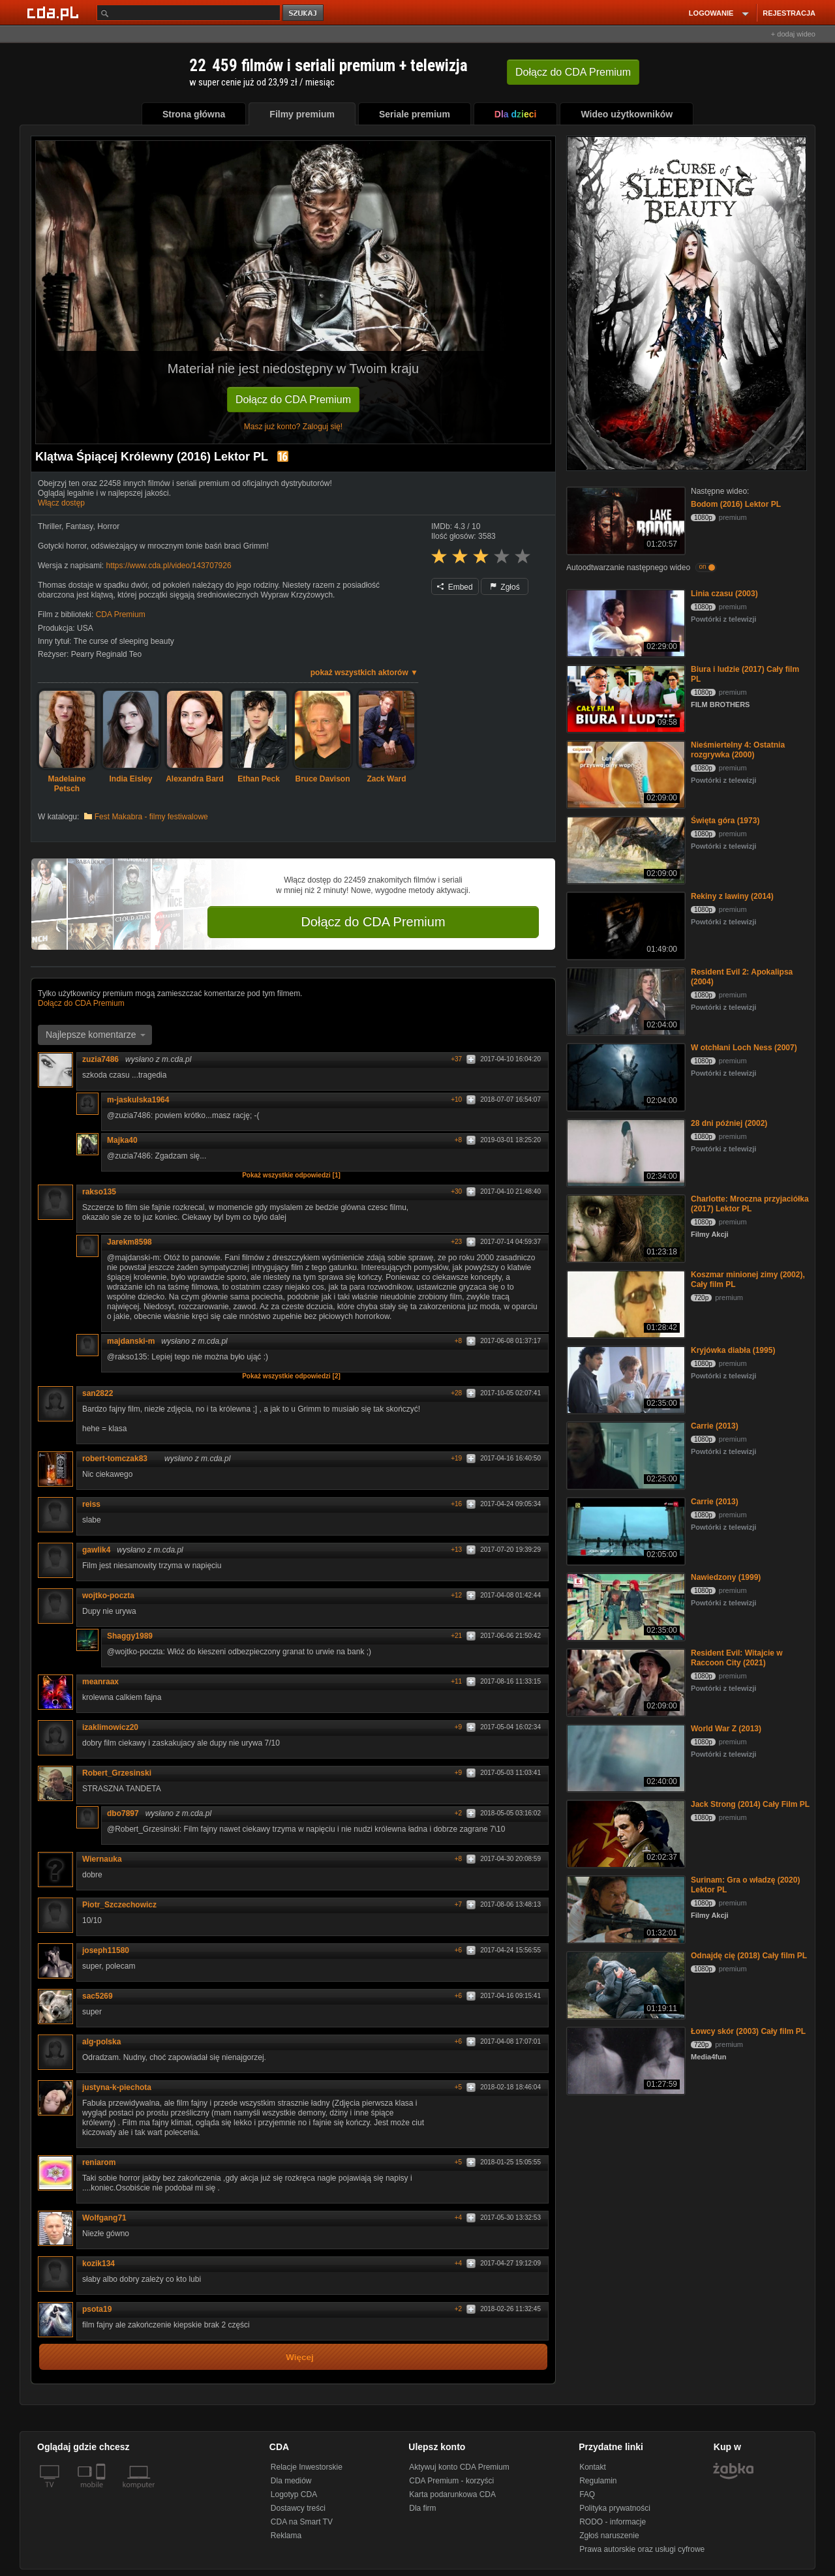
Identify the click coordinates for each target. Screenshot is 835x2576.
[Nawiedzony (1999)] (624, 1606)
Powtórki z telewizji (723, 619)
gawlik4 (96, 1549)
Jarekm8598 (129, 1242)
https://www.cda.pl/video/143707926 (168, 565)
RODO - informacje (612, 2521)
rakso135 (99, 1191)
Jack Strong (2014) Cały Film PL (750, 1804)
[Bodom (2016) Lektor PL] (624, 520)
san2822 (102, 1393)
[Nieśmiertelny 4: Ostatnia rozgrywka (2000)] (624, 773)
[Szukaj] (189, 13)
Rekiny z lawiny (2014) (732, 896)
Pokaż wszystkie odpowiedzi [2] (291, 1376)
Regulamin (597, 2480)
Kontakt (592, 2467)
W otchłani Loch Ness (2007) (744, 1047)
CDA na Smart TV (302, 2521)
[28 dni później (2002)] (624, 1152)
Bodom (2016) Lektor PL (736, 504)
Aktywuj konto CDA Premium (459, 2467)
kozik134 (103, 2263)
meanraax (100, 1681)
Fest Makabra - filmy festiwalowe (151, 816)
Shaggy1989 (130, 1636)
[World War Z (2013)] (624, 1757)
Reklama (286, 2535)
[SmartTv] (102, 2492)
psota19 (97, 2309)
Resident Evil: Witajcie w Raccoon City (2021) (737, 1657)
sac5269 (97, 1996)
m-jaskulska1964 (142, 1099)
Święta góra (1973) (725, 820)
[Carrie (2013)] (624, 1454)
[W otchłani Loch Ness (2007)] (624, 1076)
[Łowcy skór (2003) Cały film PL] (624, 2060)
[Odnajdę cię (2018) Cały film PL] (624, 1984)
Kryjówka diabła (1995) (733, 1350)
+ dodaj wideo (793, 34)
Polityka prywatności (614, 2508)
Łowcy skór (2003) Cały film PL (748, 2031)
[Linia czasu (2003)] (624, 622)
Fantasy (79, 526)
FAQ (587, 2494)
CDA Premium (120, 614)
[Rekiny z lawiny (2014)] (624, 925)
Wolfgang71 (104, 2217)
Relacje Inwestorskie (306, 2467)
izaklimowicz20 (110, 1727)
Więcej (300, 2357)
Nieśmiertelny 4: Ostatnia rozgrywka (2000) (738, 749)
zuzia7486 (100, 1059)
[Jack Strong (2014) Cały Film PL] (624, 1833)
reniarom (103, 2162)
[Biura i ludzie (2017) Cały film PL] (624, 698)
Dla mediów (291, 2480)
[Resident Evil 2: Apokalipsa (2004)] (624, 1000)
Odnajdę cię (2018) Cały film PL (749, 1955)
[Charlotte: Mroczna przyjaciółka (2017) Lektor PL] (624, 1227)
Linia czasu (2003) (724, 593)
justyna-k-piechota (116, 2087)
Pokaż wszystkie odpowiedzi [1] (291, 1175)
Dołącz (573, 72)
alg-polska (101, 2041)
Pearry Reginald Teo (106, 654)
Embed (454, 587)
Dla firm (422, 2508)
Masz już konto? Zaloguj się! (293, 426)
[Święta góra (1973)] (624, 849)
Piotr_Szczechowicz (119, 1904)
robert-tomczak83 (119, 1458)
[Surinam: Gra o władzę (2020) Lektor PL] (624, 1908)
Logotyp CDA (294, 2494)
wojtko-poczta (108, 1595)
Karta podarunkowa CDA (452, 2494)
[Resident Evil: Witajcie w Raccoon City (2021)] (624, 1681)
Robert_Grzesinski (116, 1773)
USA (85, 628)
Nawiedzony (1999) (726, 1577)
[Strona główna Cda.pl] (55, 12)
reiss (96, 1504)
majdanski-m (131, 1341)
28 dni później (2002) (729, 1123)
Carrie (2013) (714, 1426)
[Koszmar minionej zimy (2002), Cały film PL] (624, 1303)
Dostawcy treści (298, 2508)
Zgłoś (505, 587)
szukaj (304, 13)
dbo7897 (123, 1813)
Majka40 (122, 1140)
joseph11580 (105, 1950)
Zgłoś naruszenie (609, 2535)
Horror (108, 526)
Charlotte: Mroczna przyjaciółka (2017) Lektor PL (750, 1203)
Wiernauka (102, 1859)
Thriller (49, 526)
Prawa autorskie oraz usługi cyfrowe (642, 2549)
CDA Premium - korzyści (451, 2480)
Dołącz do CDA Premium (293, 399)
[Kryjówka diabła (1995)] (624, 1379)
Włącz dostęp (61, 503)
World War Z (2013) (726, 1728)
